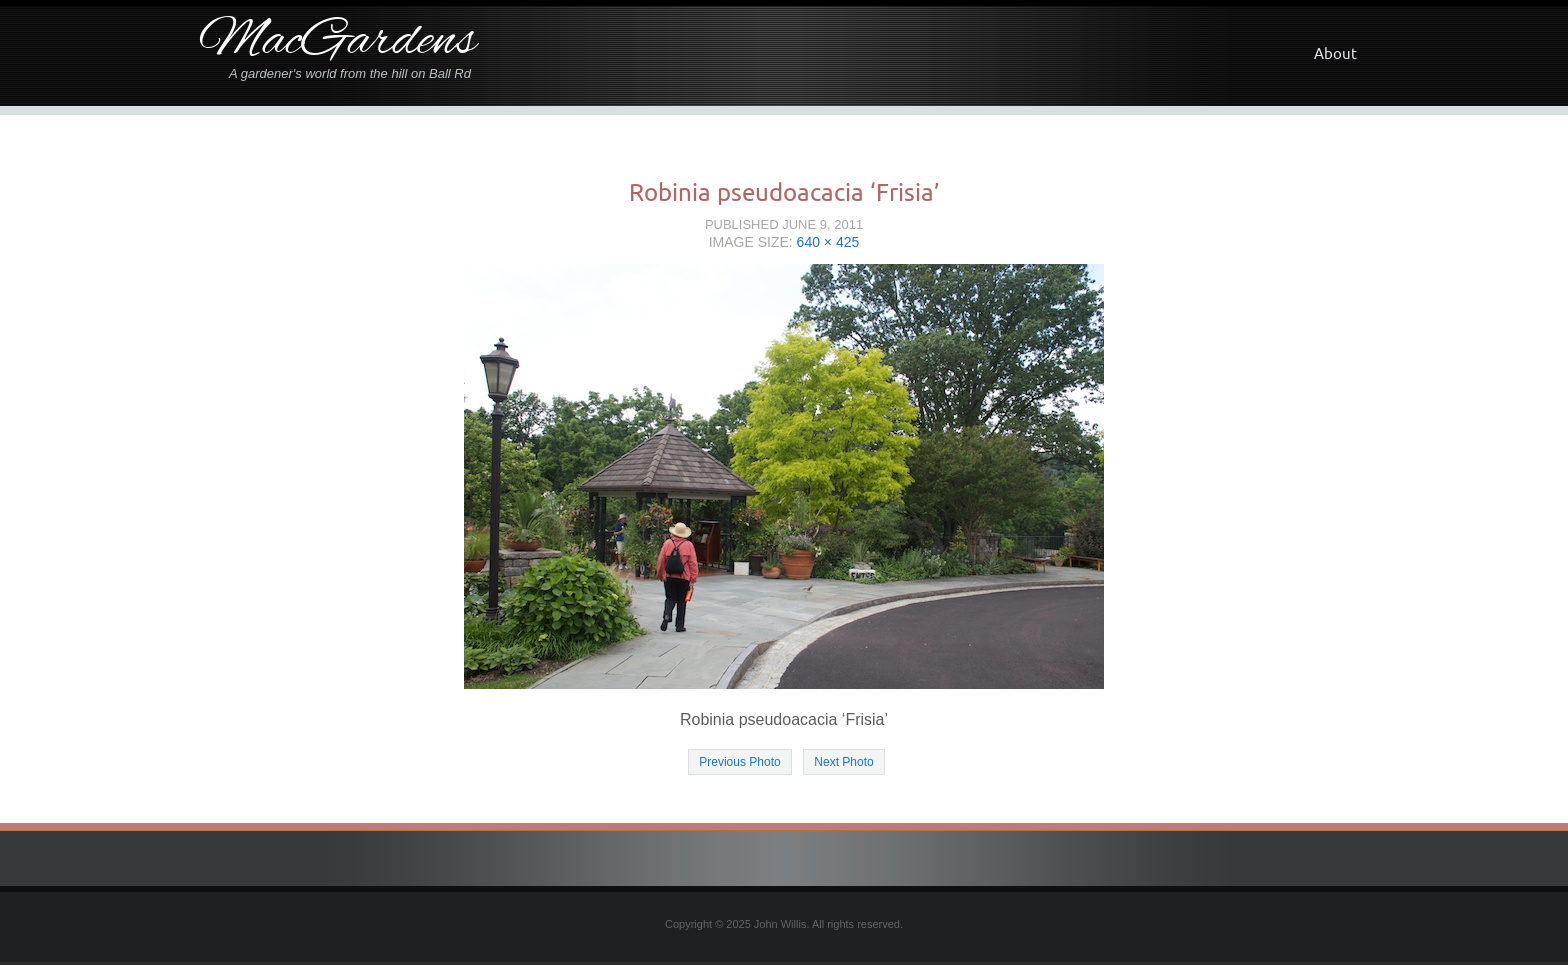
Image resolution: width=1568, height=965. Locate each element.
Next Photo (843, 762)
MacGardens (337, 42)
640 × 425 (828, 242)
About (1335, 53)
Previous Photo (739, 762)
